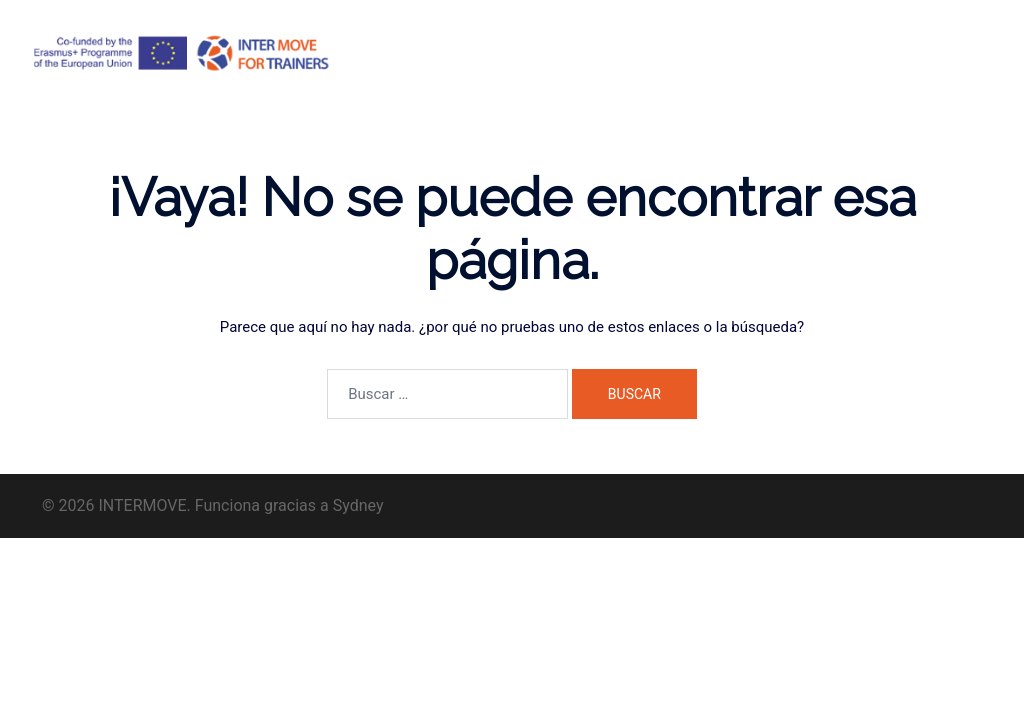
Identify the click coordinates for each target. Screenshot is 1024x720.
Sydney (358, 505)
